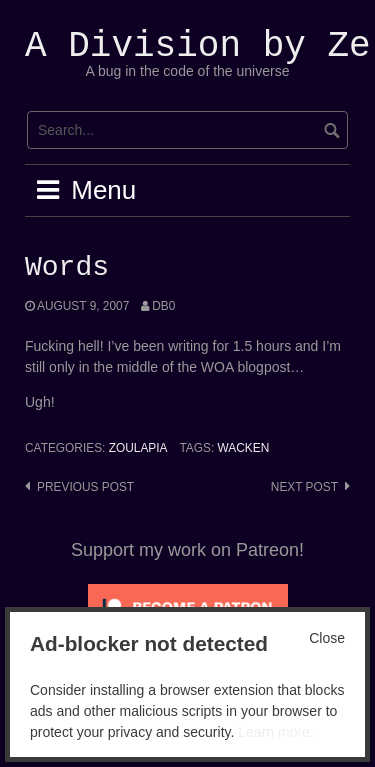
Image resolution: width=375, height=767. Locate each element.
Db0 (163, 306)
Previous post (85, 487)
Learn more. (275, 732)
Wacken (244, 448)
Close (327, 638)
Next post (304, 487)
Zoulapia (138, 448)
